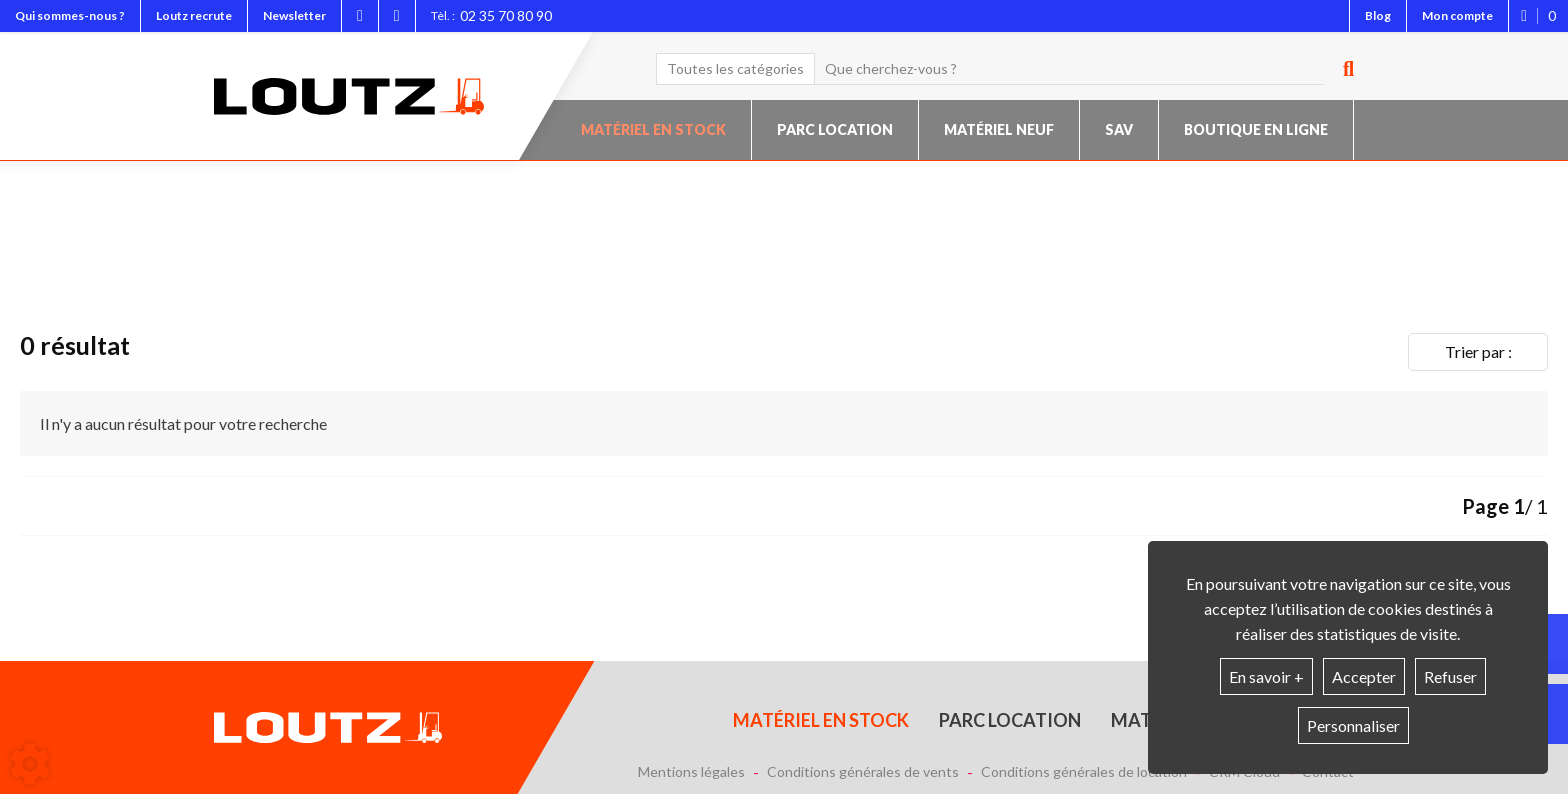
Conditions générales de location (1084, 772)
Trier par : (1478, 351)
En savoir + (1266, 676)
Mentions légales (691, 772)
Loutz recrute (194, 15)
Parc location (835, 129)
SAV (1119, 129)
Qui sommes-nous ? (70, 15)
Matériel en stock (653, 129)
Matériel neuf (999, 129)
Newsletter (294, 15)
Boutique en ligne (1256, 129)
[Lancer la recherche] (1341, 69)
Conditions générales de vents (863, 772)
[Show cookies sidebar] (30, 764)
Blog (1378, 15)
